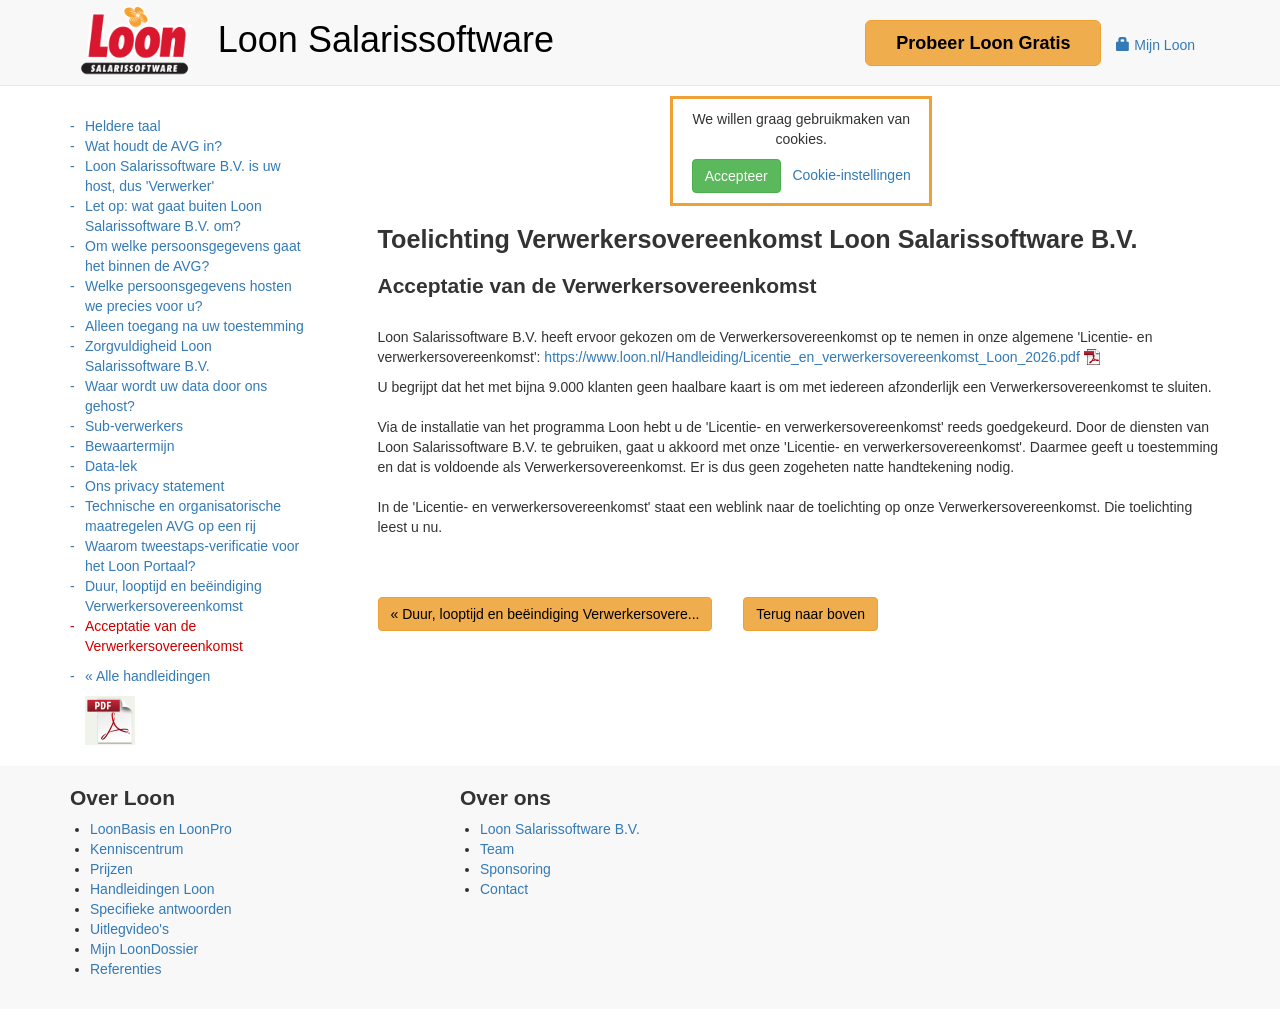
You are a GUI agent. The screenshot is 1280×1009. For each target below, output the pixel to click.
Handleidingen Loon (152, 889)
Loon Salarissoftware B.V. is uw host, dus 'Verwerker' (183, 176)
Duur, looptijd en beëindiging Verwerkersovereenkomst (173, 596)
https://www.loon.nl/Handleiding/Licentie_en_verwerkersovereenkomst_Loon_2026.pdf (811, 357)
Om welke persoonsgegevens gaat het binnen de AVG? (193, 256)
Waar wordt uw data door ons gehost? (176, 396)
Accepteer (736, 176)
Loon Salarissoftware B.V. (560, 829)
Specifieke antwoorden (161, 909)
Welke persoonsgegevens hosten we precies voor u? (188, 296)
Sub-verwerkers (134, 426)
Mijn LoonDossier (144, 949)
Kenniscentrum (136, 849)
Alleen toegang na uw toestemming (194, 326)
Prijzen (111, 869)
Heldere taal (123, 126)
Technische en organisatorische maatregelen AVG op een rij (183, 516)
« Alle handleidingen (147, 676)
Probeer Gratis (983, 43)
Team (497, 849)
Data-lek (111, 466)
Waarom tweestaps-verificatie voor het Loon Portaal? (192, 556)
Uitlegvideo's (129, 929)
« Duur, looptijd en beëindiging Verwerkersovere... (545, 614)
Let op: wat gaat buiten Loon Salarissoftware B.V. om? (173, 216)
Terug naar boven (810, 614)
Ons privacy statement (154, 486)
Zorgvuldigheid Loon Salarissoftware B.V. (148, 356)
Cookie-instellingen (848, 175)
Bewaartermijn (129, 446)
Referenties (126, 969)
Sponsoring (515, 869)
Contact (504, 889)
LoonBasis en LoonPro (161, 829)
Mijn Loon (1155, 45)
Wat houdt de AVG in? (153, 146)
